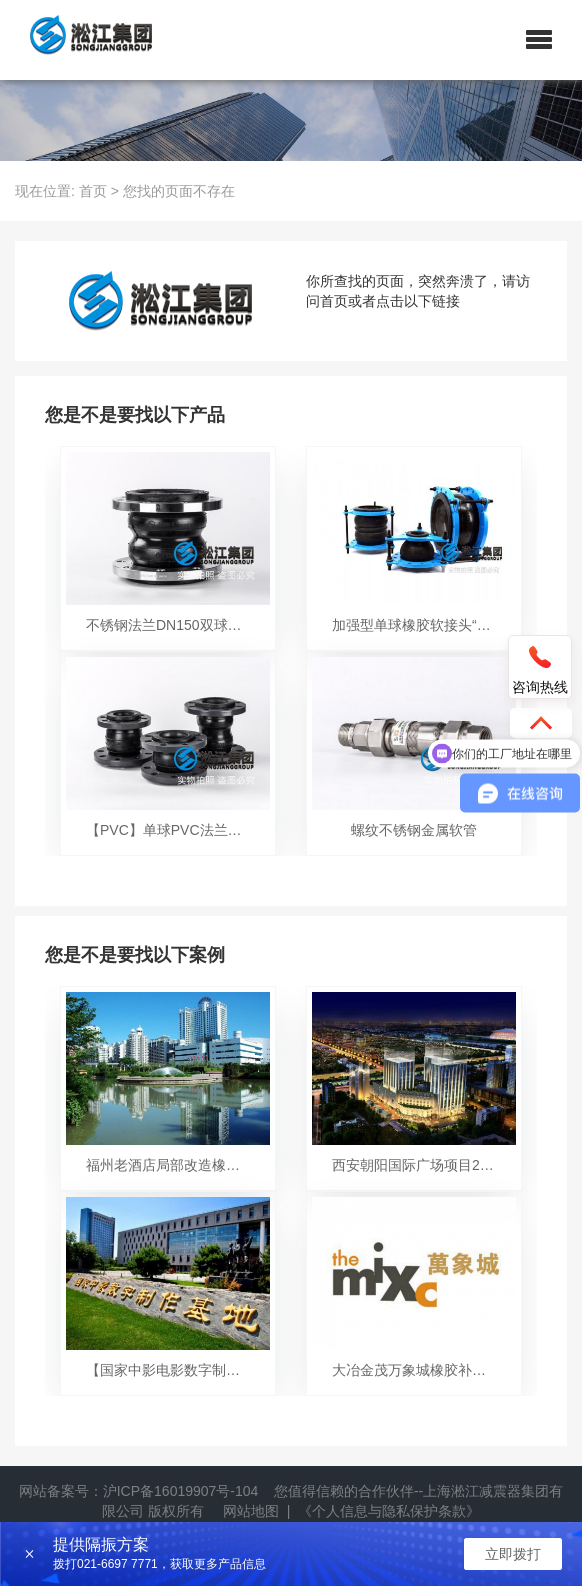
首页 (93, 191)
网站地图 (251, 1511)
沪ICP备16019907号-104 (181, 1491)
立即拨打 (513, 1554)
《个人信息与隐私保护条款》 (389, 1511)
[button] (539, 40)
